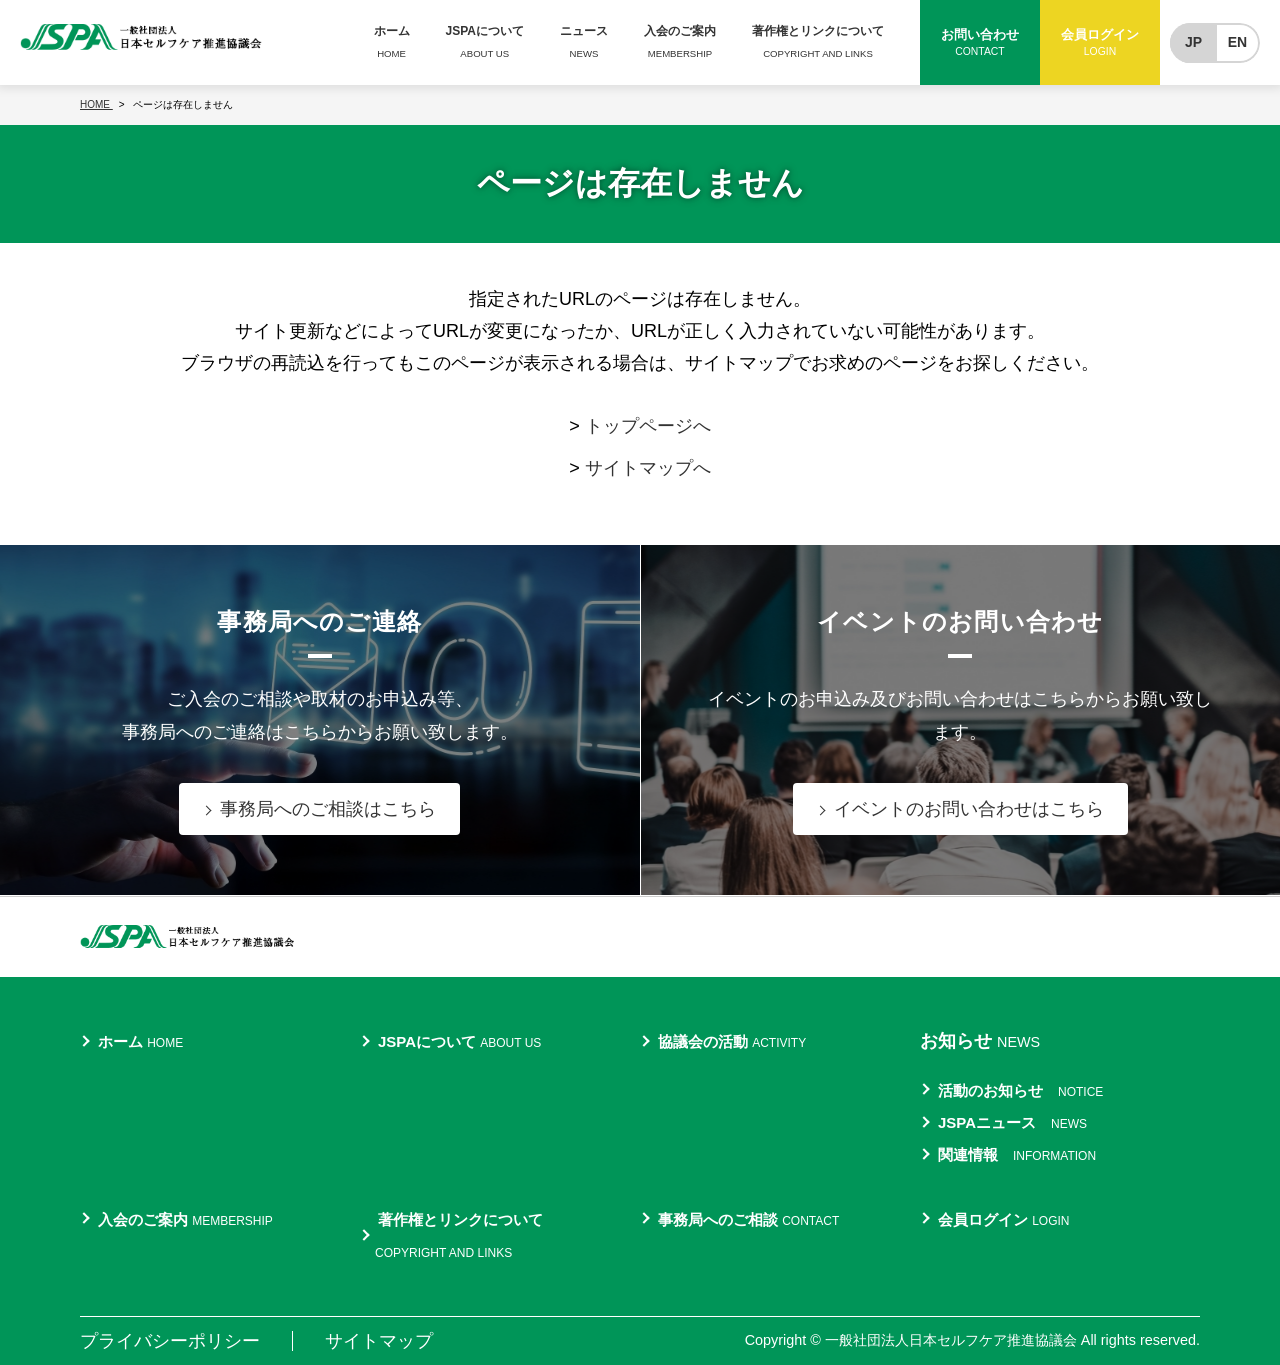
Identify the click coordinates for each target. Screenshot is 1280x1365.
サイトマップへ (648, 468)
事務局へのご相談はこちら (328, 809)
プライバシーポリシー (170, 1341)
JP (1193, 42)
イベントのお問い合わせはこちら (969, 809)
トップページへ (648, 426)
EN (1237, 42)
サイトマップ (379, 1341)
